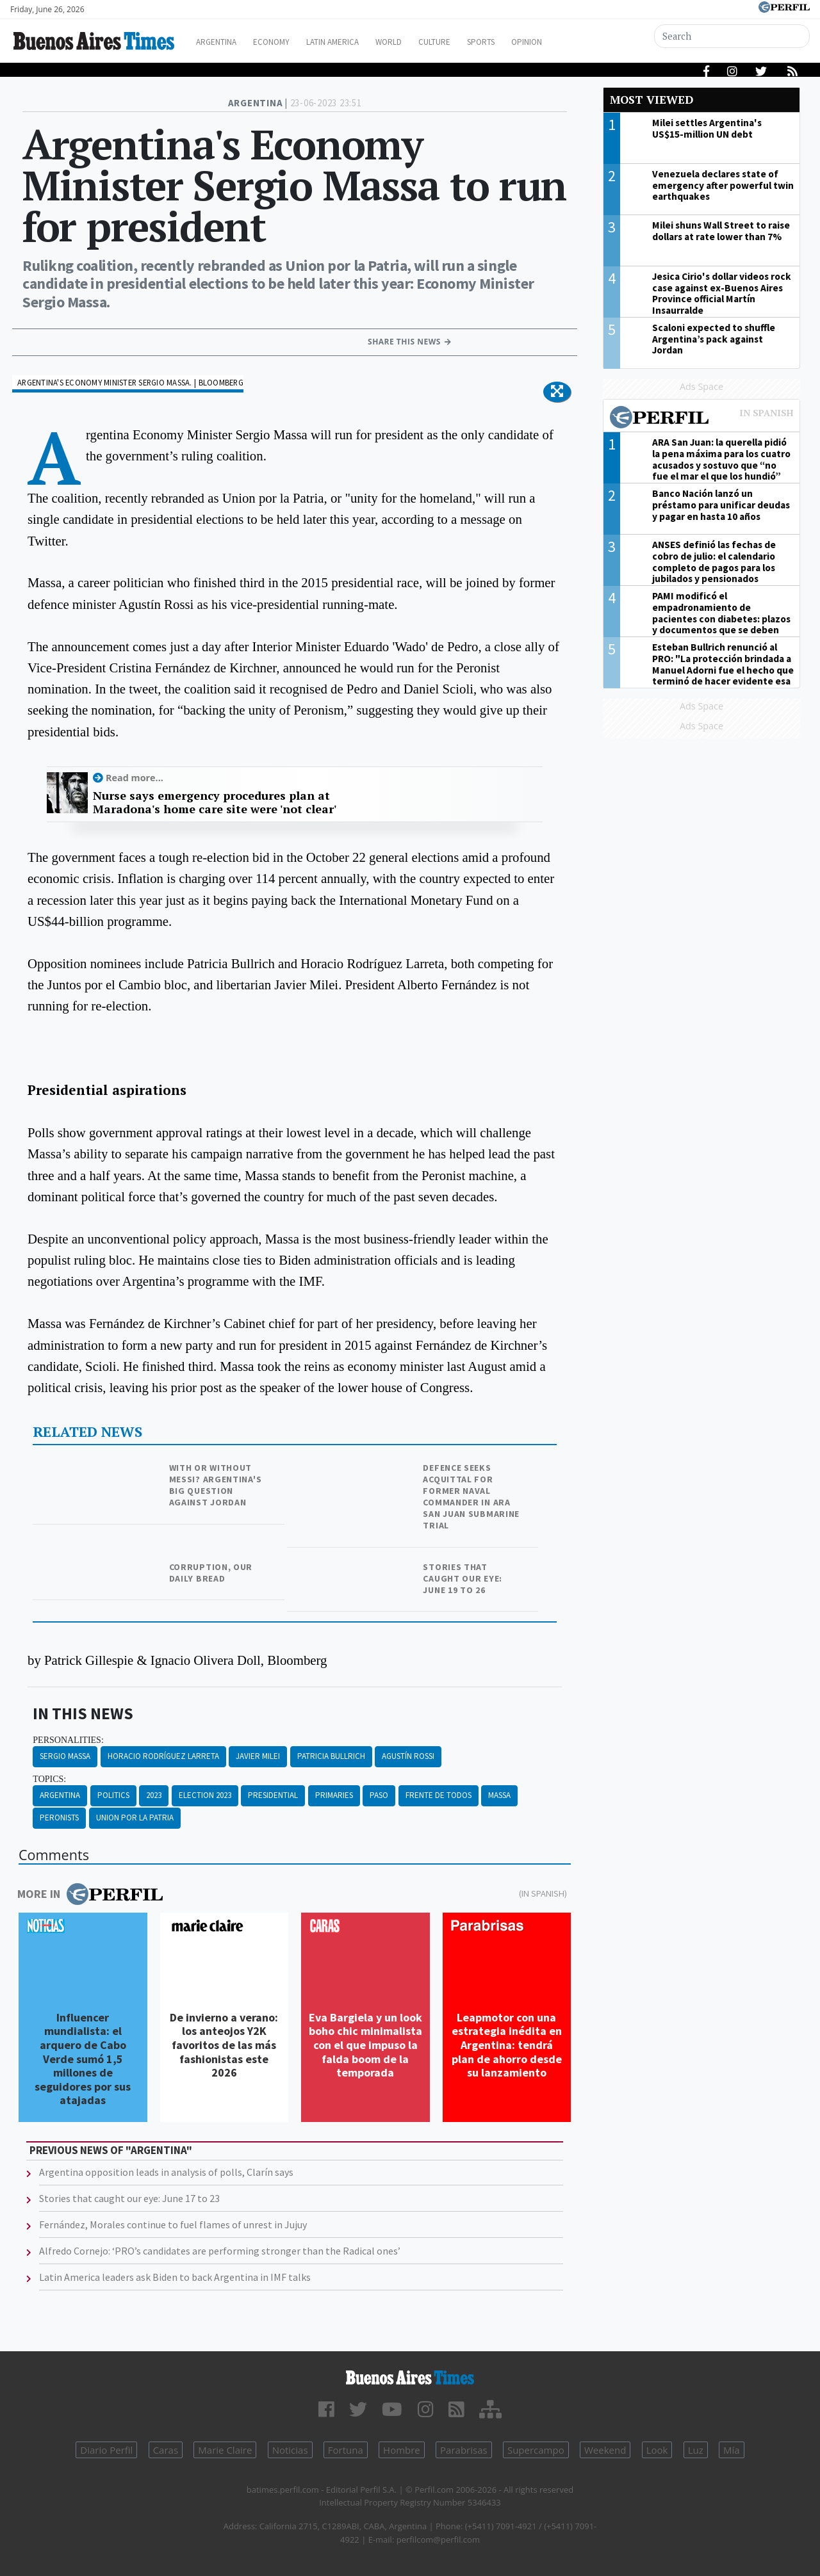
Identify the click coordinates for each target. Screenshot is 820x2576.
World (420, 42)
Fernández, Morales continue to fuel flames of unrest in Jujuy (173, 2224)
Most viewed (651, 99)
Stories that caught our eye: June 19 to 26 (462, 1578)
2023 (153, 1795)
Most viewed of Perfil (701, 419)
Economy (287, 42)
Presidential (273, 1795)
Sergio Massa (65, 1756)
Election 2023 (205, 1795)
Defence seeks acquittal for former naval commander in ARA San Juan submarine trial (471, 1496)
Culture (471, 42)
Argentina (226, 42)
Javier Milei (258, 1756)
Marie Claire (225, 2449)
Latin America (356, 42)
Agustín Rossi (408, 1756)
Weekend (605, 2449)
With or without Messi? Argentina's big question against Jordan (215, 1485)
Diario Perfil (106, 2449)
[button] (557, 392)
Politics (113, 1795)
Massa (499, 1795)
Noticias (290, 2449)
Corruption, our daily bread (211, 1572)
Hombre (401, 2449)
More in (90, 1894)
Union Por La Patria (135, 1817)
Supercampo (535, 2449)
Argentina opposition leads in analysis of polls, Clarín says (166, 2172)
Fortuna (345, 2449)
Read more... (134, 778)
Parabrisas (464, 2449)
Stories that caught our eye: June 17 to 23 (129, 2198)
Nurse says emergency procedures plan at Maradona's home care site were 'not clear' (214, 802)
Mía (731, 2449)
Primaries (334, 1795)
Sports (524, 42)
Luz (695, 2449)
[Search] (733, 36)
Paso (379, 1795)
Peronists (59, 1817)
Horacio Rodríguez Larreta (163, 1756)
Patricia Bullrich (331, 1756)
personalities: (68, 1740)
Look (657, 2449)
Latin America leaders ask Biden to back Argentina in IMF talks (175, 2277)
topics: (49, 1779)
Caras (165, 2449)
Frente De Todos (439, 1795)
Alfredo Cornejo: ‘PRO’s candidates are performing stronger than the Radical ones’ (219, 2250)
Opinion (576, 42)
